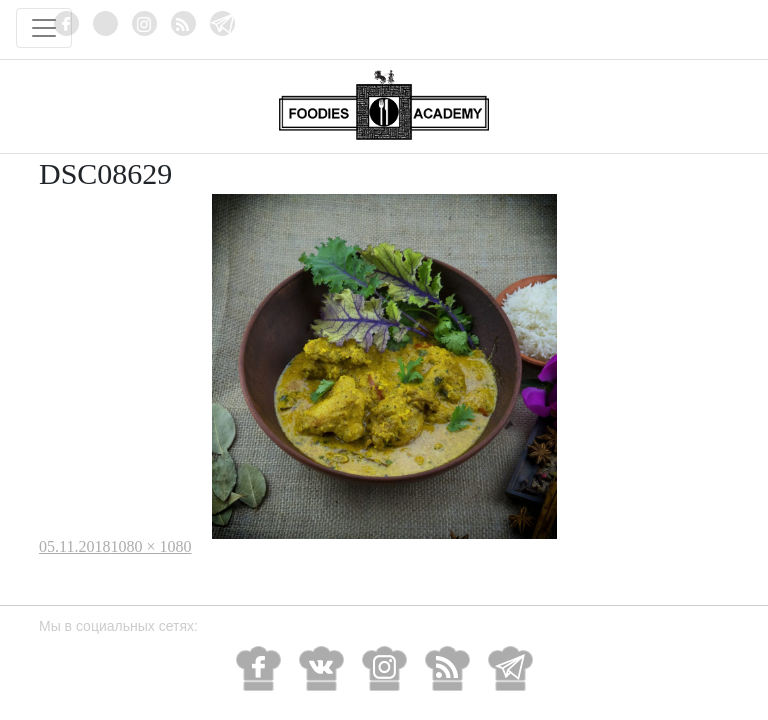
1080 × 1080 (150, 546)
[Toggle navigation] (44, 28)
